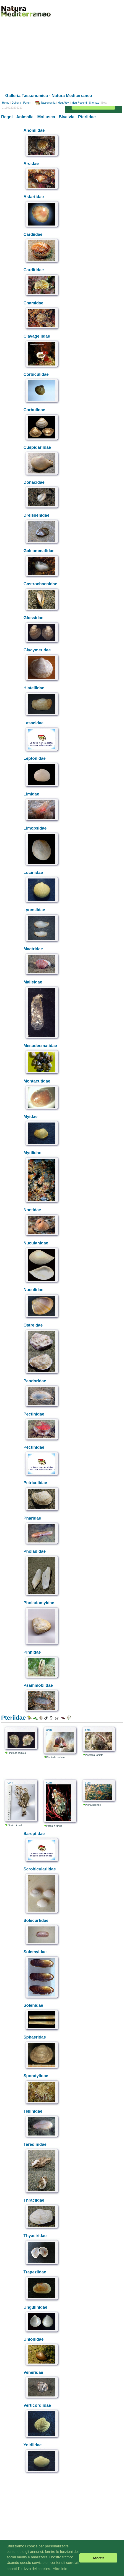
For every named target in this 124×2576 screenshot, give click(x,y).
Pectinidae (33, 1414)
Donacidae (33, 482)
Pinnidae (32, 1652)
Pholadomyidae (38, 1602)
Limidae (31, 794)
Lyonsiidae (34, 909)
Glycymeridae (37, 649)
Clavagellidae (36, 336)
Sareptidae (34, 1833)
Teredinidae (34, 2144)
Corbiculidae (36, 374)
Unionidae (33, 2339)
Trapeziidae (34, 2272)
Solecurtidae (35, 1920)
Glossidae (33, 617)
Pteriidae (87, 116)
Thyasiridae (34, 2235)
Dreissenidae (36, 515)
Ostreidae (33, 1325)
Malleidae (32, 982)
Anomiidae (34, 130)
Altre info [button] (60, 2569)
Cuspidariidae (37, 447)
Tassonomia (48, 102)
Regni (7, 116)
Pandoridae (34, 1380)
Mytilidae (32, 1152)
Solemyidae (34, 1951)
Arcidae (31, 163)
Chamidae (33, 303)
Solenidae (33, 2005)
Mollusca (46, 116)
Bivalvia (67, 116)
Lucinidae (33, 872)
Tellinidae (32, 2111)
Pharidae (32, 1518)
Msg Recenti (79, 102)
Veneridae (33, 2372)
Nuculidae (33, 1289)
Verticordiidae (37, 2405)
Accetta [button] (98, 2558)
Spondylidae (35, 2075)
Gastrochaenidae (40, 583)
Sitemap (94, 102)
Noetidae (32, 1209)
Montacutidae (36, 1081)
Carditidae (33, 269)
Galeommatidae (38, 550)
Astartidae (33, 196)
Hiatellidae (33, 687)
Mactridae (33, 948)
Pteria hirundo (14, 1825)
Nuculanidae (35, 1243)
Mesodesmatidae (40, 1045)
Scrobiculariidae (39, 1869)
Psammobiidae (38, 1685)
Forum (27, 102)
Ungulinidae (35, 2307)
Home (5, 102)
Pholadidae (34, 1551)
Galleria (16, 102)
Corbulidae (34, 409)
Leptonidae (34, 758)
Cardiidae (32, 234)
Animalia (25, 116)
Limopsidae (34, 828)
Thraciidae (33, 2200)
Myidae (30, 1116)
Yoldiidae (32, 2444)
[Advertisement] (48, 59)
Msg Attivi (63, 102)
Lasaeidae (33, 722)
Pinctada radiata (15, 1752)
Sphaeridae (34, 2037)
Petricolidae (35, 1482)
